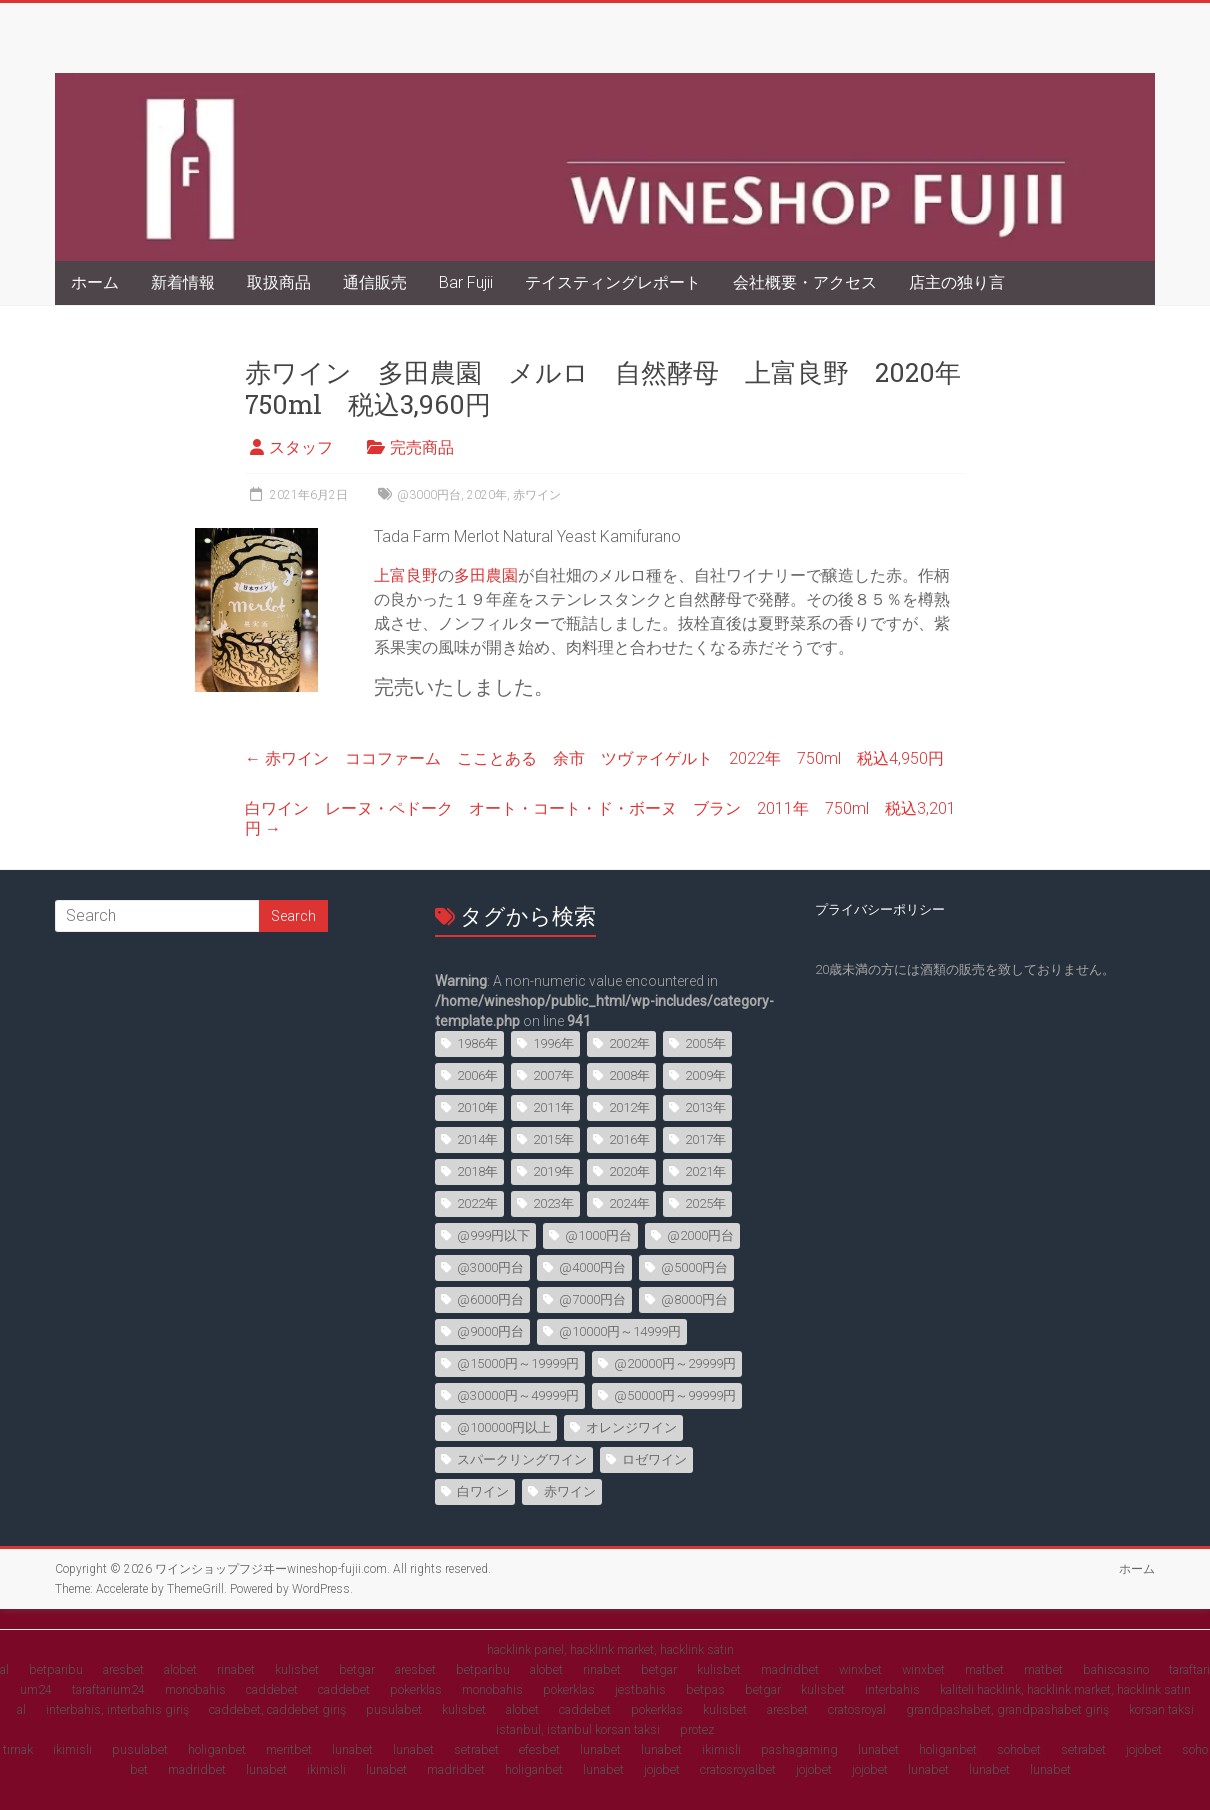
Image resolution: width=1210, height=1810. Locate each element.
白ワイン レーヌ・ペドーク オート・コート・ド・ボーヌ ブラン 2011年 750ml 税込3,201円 (600, 818)
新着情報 (183, 282)
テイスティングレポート (613, 282)
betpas (705, 1689)
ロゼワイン (654, 1459)
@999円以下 (493, 1235)
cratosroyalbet (738, 1769)
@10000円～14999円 (620, 1331)
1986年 (477, 1043)
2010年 (477, 1107)
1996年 (553, 1043)
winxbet (860, 1669)
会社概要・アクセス (805, 282)
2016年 (629, 1139)
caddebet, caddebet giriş (277, 1709)
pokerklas (416, 1689)
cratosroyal (857, 1709)
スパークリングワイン (522, 1459)
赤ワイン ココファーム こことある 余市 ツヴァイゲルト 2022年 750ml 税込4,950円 (594, 758)
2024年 (629, 1203)
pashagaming (799, 1749)
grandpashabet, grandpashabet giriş (1007, 1709)
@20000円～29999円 (675, 1363)
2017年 (705, 1139)
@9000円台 (490, 1331)
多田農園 (486, 575)
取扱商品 (279, 282)
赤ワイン (537, 495)
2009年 (705, 1075)
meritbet (289, 1749)
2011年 (553, 1107)
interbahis (892, 1689)
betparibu (56, 1669)
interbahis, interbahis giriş (117, 1709)
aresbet (123, 1669)
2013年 (705, 1107)
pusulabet (394, 1709)
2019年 (553, 1171)
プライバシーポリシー (880, 909)
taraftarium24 (108, 1689)
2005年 (705, 1043)
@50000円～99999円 (675, 1395)
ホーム (95, 282)
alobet (180, 1669)
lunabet (352, 1749)
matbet (984, 1669)
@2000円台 (700, 1235)
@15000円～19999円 (518, 1363)
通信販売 (375, 282)
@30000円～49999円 (518, 1395)
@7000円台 (592, 1299)
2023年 (553, 1203)
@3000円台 (429, 495)
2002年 (629, 1043)
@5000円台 (694, 1267)
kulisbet (297, 1669)
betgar (357, 1669)
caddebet (272, 1689)
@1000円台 (598, 1235)
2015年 (553, 1139)
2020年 (487, 495)
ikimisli (72, 1749)
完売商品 (422, 447)
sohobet (1019, 1749)
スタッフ (301, 447)
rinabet (236, 1669)
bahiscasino (1116, 1669)
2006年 (477, 1075)
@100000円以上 (504, 1427)
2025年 (705, 1203)
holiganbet (217, 1749)
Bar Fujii (466, 282)
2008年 (629, 1075)
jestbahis (640, 1689)
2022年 (477, 1203)
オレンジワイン (631, 1427)
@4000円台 (592, 1267)
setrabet (476, 1749)
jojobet (1144, 1749)
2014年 (477, 1139)
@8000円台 (694, 1299)
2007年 (553, 1075)
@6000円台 (490, 1299)
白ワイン (483, 1491)
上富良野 (406, 575)
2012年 (629, 1107)
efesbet (539, 1749)
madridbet (790, 1669)
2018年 (477, 1171)
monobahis (195, 1689)
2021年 (705, 1171)
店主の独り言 (957, 282)
